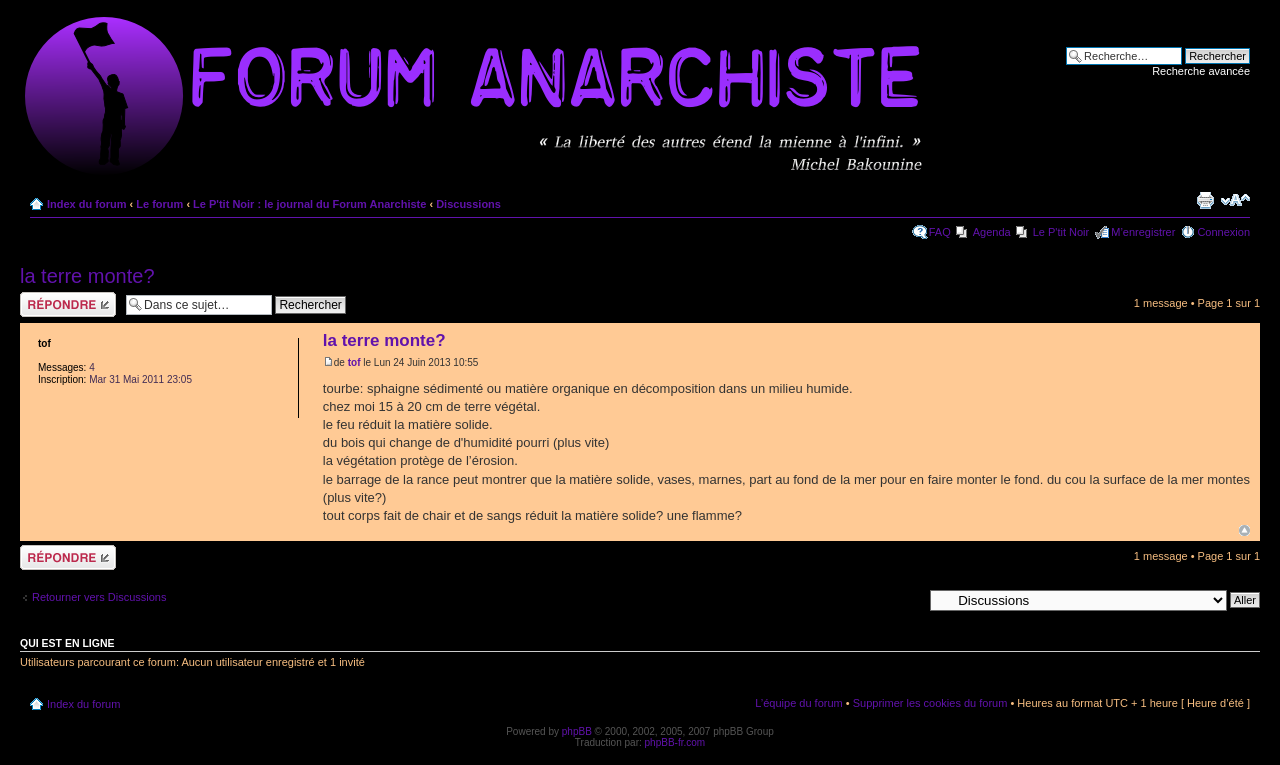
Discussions (468, 204)
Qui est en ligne (67, 643)
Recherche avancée (1201, 71)
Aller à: (905, 599)
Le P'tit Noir (1061, 232)
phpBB (577, 731)
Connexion (1223, 232)
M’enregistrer (1143, 232)
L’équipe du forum (798, 703)
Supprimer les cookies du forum (930, 703)
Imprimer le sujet (1205, 200)
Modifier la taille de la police (1235, 200)
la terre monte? (87, 276)
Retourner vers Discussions (99, 597)
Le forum (159, 204)
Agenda (992, 232)
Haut (1244, 530)
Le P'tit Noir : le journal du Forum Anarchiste (309, 204)
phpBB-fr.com (675, 742)
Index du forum (86, 204)
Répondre (68, 304)
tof (354, 362)
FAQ (940, 232)
